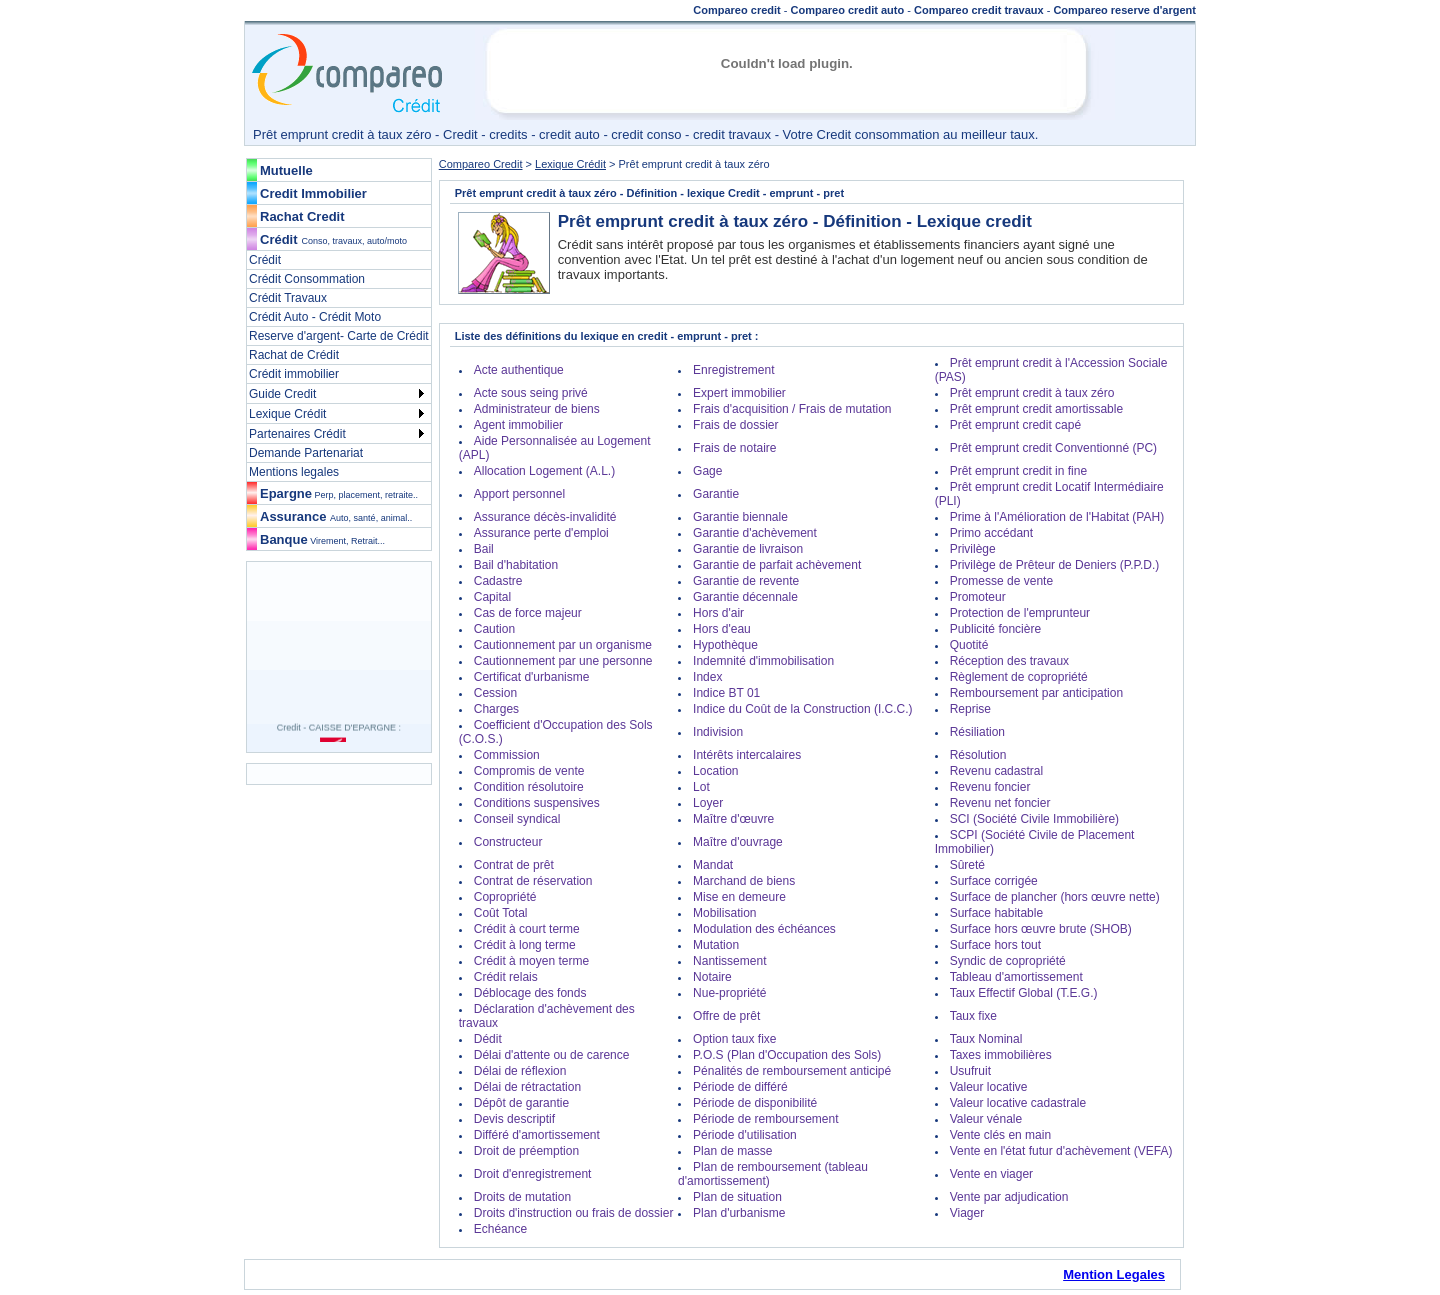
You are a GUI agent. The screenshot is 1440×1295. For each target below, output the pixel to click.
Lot (701, 787)
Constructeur (508, 842)
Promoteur (978, 597)
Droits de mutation (522, 1197)
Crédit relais (506, 977)
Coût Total (501, 913)
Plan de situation (737, 1197)
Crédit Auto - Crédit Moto (315, 317)
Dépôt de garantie (521, 1103)
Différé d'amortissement (537, 1135)
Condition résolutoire (529, 787)
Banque (322, 539)
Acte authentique (519, 370)
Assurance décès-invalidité (545, 517)
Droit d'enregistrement (533, 1174)
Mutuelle (286, 170)
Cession (495, 693)
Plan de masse (732, 1151)
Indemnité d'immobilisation (763, 661)
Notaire (712, 977)
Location (715, 771)
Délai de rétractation (527, 1087)
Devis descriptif (514, 1119)
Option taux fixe (734, 1039)
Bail (484, 549)
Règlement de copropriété (1019, 677)
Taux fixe (973, 1016)
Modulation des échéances (764, 929)
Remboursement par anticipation (1036, 693)
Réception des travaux (1009, 661)
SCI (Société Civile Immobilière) (1034, 819)
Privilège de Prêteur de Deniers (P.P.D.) (1055, 565)
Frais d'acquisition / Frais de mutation (792, 409)
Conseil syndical (517, 819)
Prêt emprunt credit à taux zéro (1032, 393)
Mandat (713, 865)
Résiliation (977, 732)
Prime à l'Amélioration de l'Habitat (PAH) (1057, 517)
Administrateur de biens (537, 409)
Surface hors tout (995, 945)
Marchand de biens (744, 881)
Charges (496, 709)
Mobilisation (724, 913)
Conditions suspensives (537, 803)
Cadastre (498, 581)
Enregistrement (733, 370)
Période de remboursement (765, 1119)
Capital (492, 597)
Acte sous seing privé (531, 393)
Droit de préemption (526, 1151)
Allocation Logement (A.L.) (544, 471)
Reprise (970, 709)
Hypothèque (725, 645)
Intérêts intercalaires (747, 755)
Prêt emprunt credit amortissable (1036, 409)
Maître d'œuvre (733, 819)
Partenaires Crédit (297, 434)
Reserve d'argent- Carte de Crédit (339, 336)
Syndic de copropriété (1008, 961)
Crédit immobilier (294, 374)
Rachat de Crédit (294, 355)
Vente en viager (991, 1174)
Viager (967, 1213)
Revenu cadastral (996, 771)
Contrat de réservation (533, 881)
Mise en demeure (739, 897)
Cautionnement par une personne (563, 661)
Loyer (708, 803)
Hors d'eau (722, 629)
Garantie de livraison (748, 549)
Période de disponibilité (755, 1103)
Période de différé (740, 1087)
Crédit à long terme (525, 945)
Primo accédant (991, 533)
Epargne (339, 493)
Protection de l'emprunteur (1020, 613)
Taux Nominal (986, 1039)
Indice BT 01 (726, 693)
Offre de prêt (726, 1016)
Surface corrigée (994, 881)
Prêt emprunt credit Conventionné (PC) (1053, 448)
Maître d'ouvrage (738, 842)
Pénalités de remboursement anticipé (792, 1071)
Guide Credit (282, 394)
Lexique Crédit (287, 414)
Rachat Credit (302, 216)
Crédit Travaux (288, 298)
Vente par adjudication (1009, 1197)
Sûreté (967, 865)
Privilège (973, 549)
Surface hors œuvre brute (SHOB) (1041, 929)
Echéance (500, 1229)
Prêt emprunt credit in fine (1018, 471)
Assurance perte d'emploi (541, 533)
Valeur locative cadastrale (1018, 1103)
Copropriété (505, 897)
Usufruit (970, 1071)
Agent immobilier (518, 425)
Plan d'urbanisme (739, 1213)
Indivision (718, 732)
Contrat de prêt (514, 865)
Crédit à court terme (527, 929)
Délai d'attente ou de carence (552, 1055)
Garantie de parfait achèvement (777, 565)
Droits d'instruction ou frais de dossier (574, 1213)
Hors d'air (718, 613)
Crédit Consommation (307, 279)
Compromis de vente (529, 771)
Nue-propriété (729, 993)
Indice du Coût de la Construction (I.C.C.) (802, 709)
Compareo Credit (481, 164)
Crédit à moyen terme (531, 961)
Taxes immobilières (1001, 1055)
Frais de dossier (735, 425)
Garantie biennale (740, 517)
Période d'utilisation (745, 1135)
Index (707, 677)
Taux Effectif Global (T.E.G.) (1024, 993)
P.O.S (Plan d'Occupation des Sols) (787, 1055)
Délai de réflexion (520, 1071)
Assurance (336, 516)
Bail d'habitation (516, 565)
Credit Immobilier (313, 193)
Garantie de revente (746, 581)
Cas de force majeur (528, 613)
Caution (494, 629)
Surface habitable (996, 913)
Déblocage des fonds (530, 993)
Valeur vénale (986, 1119)
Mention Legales (1114, 1274)
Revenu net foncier (1000, 803)
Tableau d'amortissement (1016, 977)
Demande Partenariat (306, 453)
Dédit (488, 1039)
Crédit (279, 239)
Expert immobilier (739, 393)
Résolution (978, 755)
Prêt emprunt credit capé (1015, 425)
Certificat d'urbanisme (532, 677)
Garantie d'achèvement (755, 533)
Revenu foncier (990, 787)
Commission (507, 755)
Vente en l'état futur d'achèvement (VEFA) (1061, 1151)
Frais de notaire (734, 448)
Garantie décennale (745, 597)
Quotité (969, 645)
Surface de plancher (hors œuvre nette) (1055, 897)
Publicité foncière (995, 629)
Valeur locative (989, 1087)
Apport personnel (519, 494)
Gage (707, 471)
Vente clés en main (1000, 1135)
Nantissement (729, 961)
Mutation (716, 945)
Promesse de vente (1001, 581)
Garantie (716, 494)
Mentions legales (294, 472)
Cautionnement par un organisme (563, 645)
